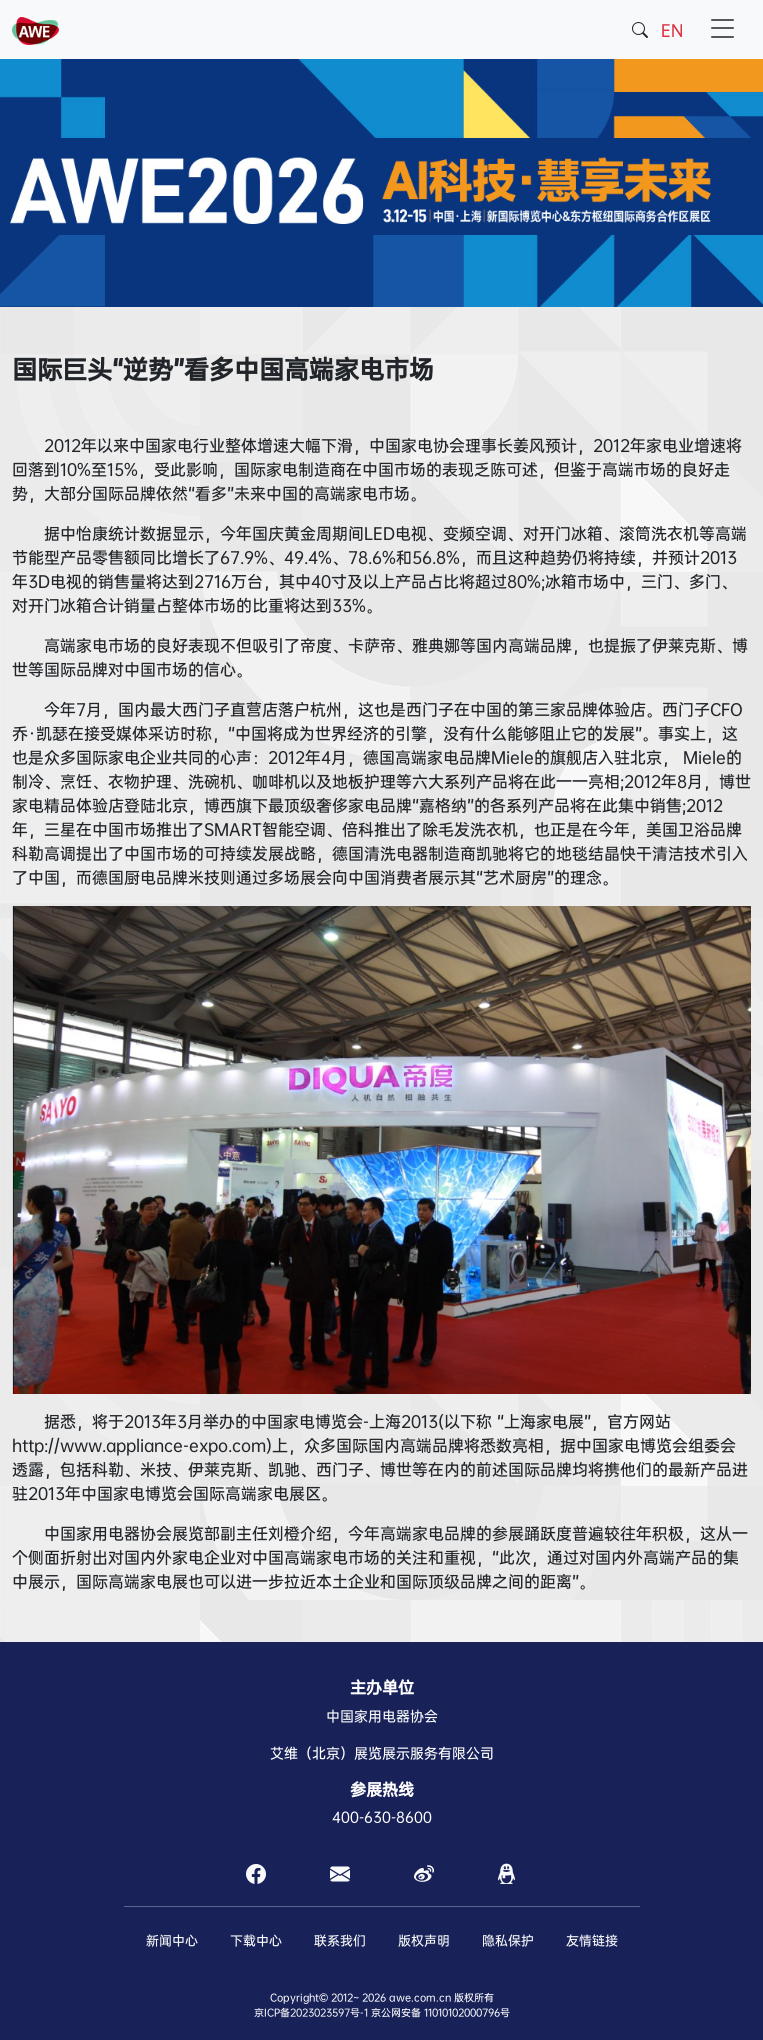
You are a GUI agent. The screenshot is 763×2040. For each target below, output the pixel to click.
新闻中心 (172, 1940)
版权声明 (424, 1940)
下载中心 (256, 1940)
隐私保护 (508, 1940)
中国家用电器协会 (382, 1716)
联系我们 (340, 1940)
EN (672, 30)
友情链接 (592, 1940)
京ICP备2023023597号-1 (311, 2012)
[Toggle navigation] (722, 29)
